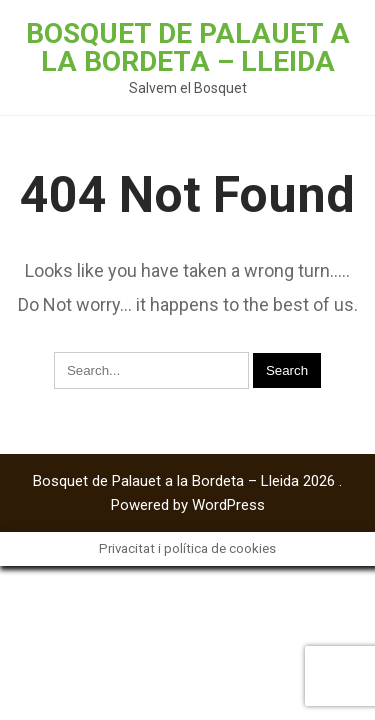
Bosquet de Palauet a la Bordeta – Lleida (188, 47)
